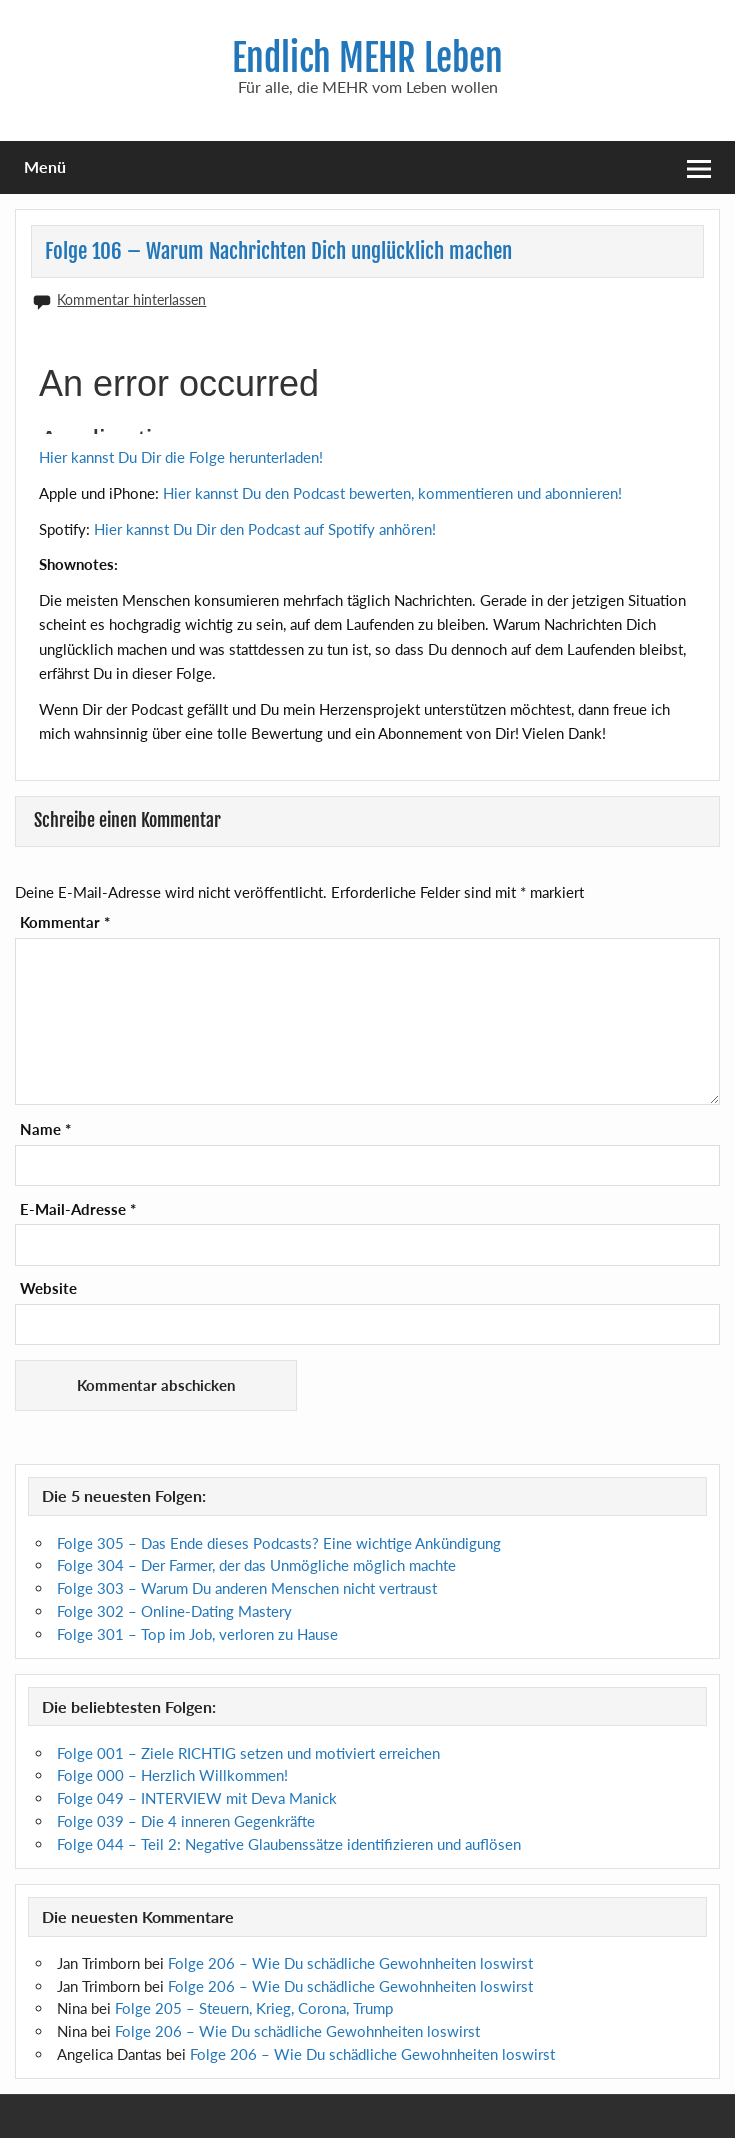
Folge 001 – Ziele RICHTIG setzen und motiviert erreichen (248, 1753)
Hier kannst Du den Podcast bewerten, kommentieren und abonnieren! (392, 493)
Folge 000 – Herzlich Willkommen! (172, 1775)
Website (48, 1288)
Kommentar (65, 922)
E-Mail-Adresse (78, 1209)
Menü (45, 166)
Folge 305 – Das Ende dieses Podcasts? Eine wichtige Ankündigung (279, 1543)
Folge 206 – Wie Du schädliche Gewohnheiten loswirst (350, 1963)
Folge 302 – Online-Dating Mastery (174, 1611)
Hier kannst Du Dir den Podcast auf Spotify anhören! (265, 529)
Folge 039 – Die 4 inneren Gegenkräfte (186, 1821)
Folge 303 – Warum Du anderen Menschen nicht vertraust (247, 1588)
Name (45, 1129)
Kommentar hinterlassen (131, 299)
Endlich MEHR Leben (367, 58)
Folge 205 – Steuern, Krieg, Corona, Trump (254, 2008)
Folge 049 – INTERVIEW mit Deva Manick (197, 1798)
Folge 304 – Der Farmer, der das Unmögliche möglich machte (256, 1565)
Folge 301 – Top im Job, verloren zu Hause (197, 1634)
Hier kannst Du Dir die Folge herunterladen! (181, 457)
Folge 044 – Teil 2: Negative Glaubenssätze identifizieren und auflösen (289, 1844)
